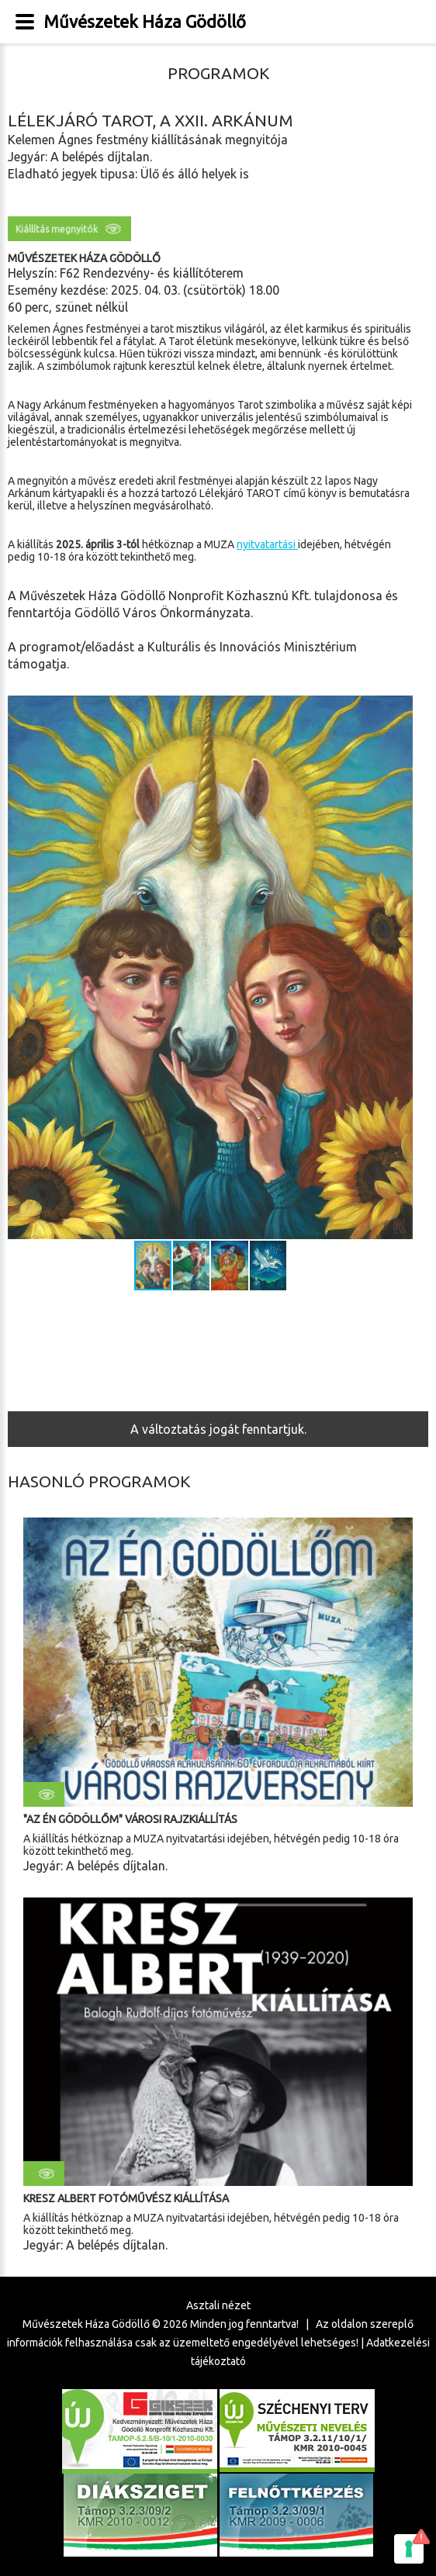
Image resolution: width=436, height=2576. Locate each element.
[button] (398, 967)
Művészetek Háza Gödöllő (144, 21)
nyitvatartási (267, 544)
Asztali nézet (218, 2305)
